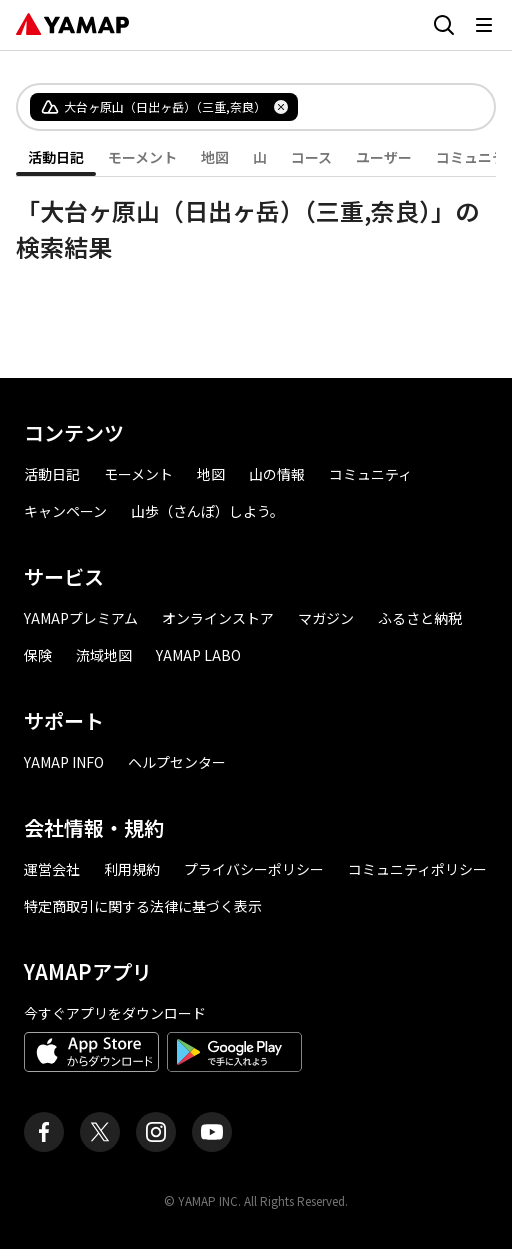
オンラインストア (218, 618)
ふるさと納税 (420, 618)
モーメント (142, 157)
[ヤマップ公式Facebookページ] (44, 1132)
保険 (38, 655)
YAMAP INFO (64, 762)
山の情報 (277, 474)
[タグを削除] (281, 107)
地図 (215, 157)
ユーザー (384, 157)
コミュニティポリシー (417, 869)
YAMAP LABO (198, 655)
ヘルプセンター (177, 762)
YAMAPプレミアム (81, 618)
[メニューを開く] (484, 25)
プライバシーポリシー (254, 869)
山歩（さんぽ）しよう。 (207, 511)
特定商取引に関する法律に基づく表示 (143, 906)
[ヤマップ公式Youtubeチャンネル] (212, 1132)
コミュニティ (370, 474)
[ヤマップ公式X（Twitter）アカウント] (100, 1132)
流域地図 (104, 655)
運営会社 (52, 869)
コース (311, 157)
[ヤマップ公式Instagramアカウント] (156, 1132)
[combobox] (380, 107)
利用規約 (132, 869)
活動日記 (56, 157)
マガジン (326, 618)
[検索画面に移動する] (444, 25)
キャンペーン (65, 511)
